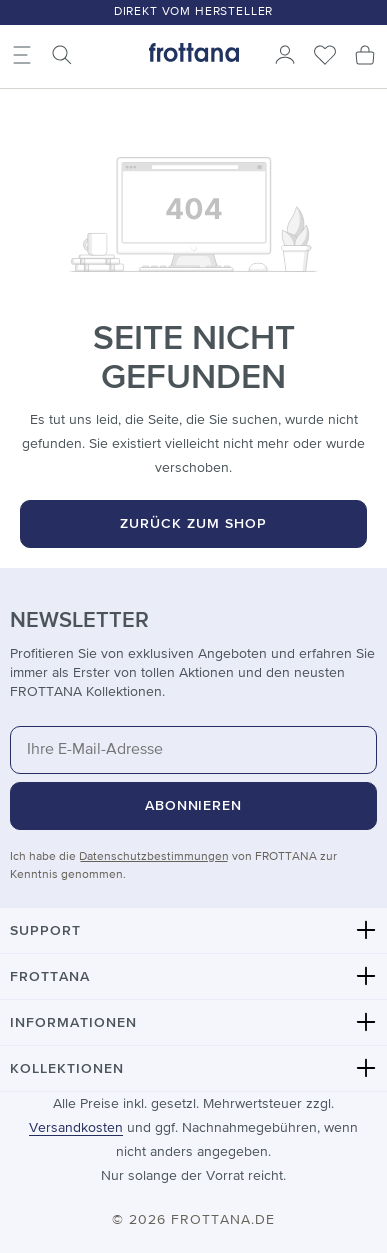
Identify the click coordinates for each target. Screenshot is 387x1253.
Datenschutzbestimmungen (154, 857)
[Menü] (22, 55)
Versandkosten (76, 1128)
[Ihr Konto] (285, 55)
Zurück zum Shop (193, 524)
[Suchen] (62, 55)
